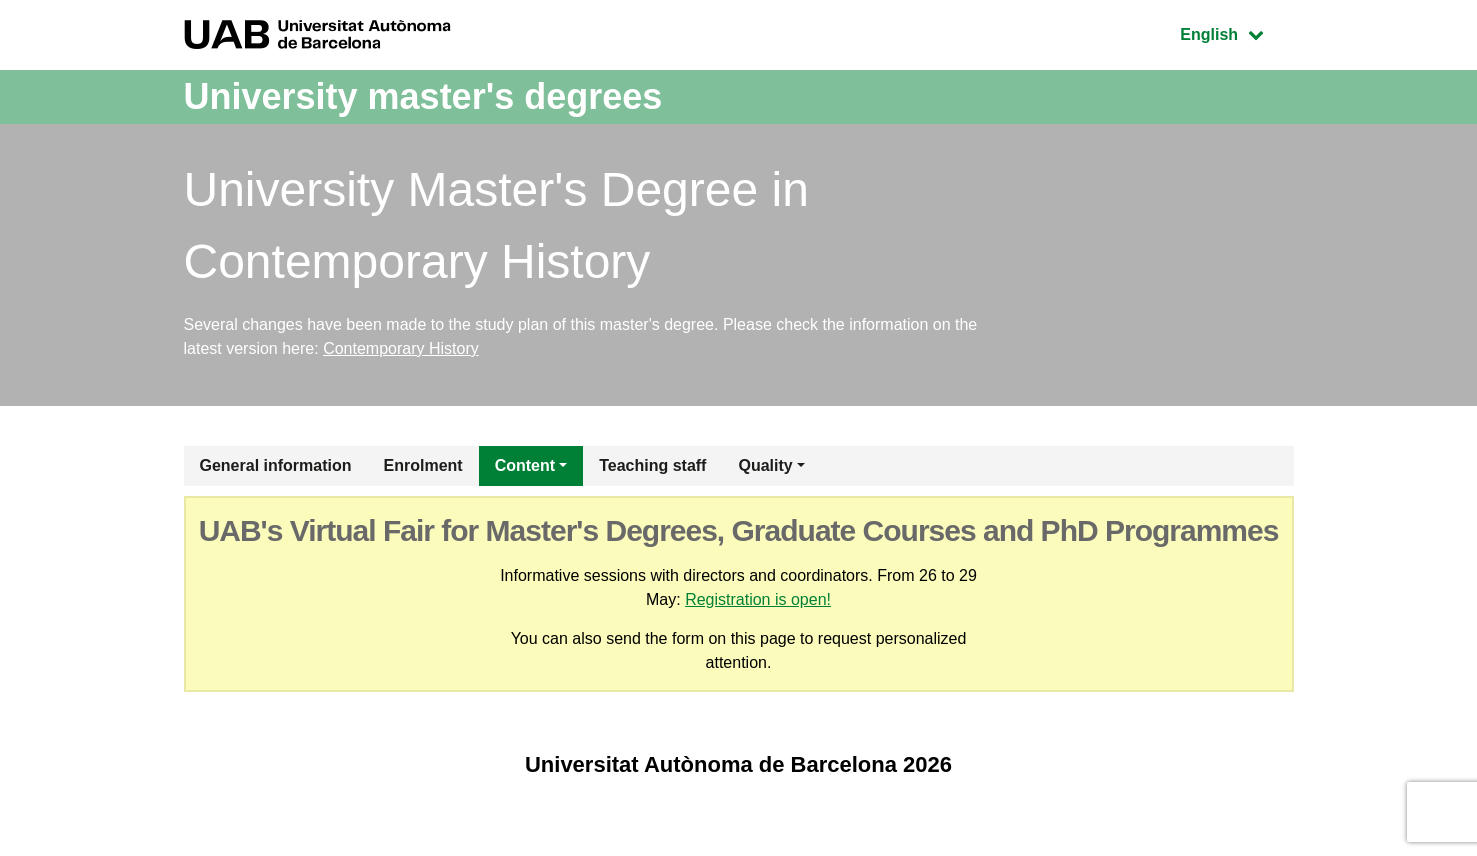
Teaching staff (652, 465)
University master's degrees (423, 96)
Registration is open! (758, 599)
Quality (765, 465)
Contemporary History (401, 348)
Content (525, 465)
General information (276, 465)
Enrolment (423, 465)
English (1236, 32)
